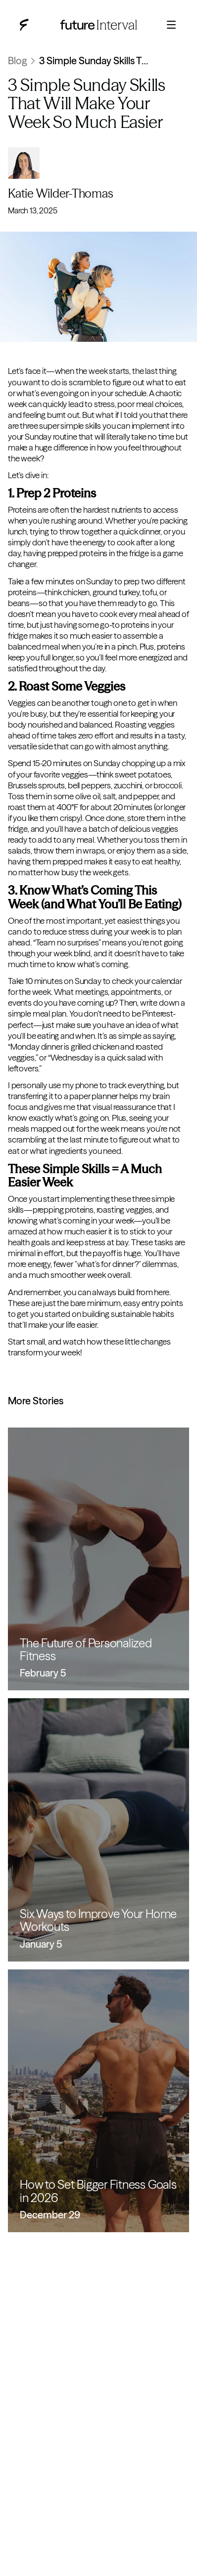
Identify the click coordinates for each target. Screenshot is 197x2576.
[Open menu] (171, 25)
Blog (17, 60)
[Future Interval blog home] (24, 25)
